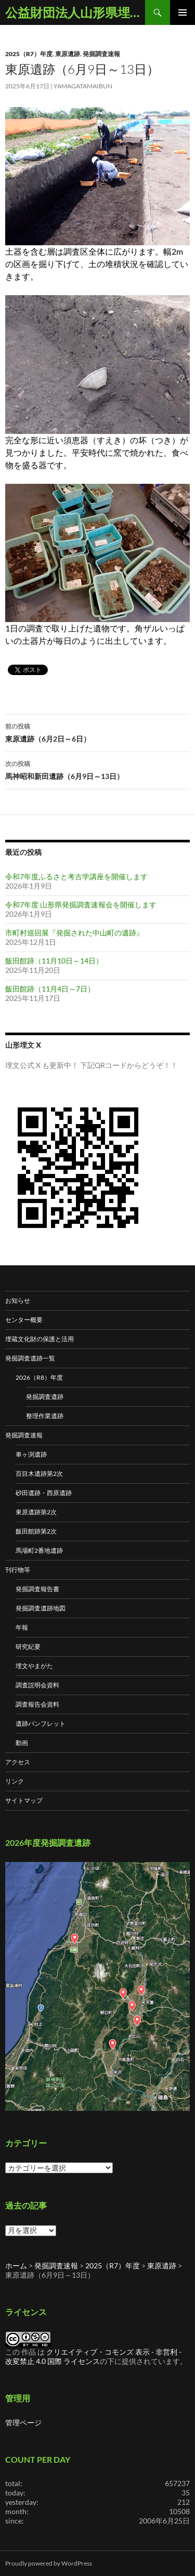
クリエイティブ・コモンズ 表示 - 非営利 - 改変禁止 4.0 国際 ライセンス (93, 2356)
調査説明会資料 (37, 1685)
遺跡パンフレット (41, 1723)
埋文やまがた (34, 1666)
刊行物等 (17, 1570)
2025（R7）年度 (29, 54)
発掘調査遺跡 (44, 1397)
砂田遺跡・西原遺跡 (44, 1493)
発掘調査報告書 (37, 1589)
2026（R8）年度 (39, 1377)
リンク (14, 1781)
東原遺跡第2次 (36, 1512)
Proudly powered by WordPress (48, 2563)
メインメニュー (182, 12)
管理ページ (23, 2422)
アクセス (17, 1762)
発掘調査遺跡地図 (41, 1608)
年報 (22, 1627)
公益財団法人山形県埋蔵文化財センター (75, 12)
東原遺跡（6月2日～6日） (97, 731)
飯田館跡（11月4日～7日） (50, 988)
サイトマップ (24, 1800)
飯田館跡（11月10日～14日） (54, 960)
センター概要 (24, 1320)
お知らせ (17, 1300)
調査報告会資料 (37, 1704)
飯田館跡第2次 (36, 1531)
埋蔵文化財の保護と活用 (39, 1339)
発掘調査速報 (101, 54)
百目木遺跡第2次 (39, 1473)
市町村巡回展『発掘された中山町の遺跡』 (74, 932)
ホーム (16, 2265)
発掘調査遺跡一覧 (30, 1358)
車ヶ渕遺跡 (31, 1454)
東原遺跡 (67, 54)
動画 (22, 1743)
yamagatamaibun (83, 86)
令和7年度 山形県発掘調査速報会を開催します (81, 904)
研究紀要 (28, 1646)
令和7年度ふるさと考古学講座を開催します (76, 876)
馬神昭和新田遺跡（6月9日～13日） (97, 769)
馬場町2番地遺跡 (39, 1550)
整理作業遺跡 (44, 1416)
